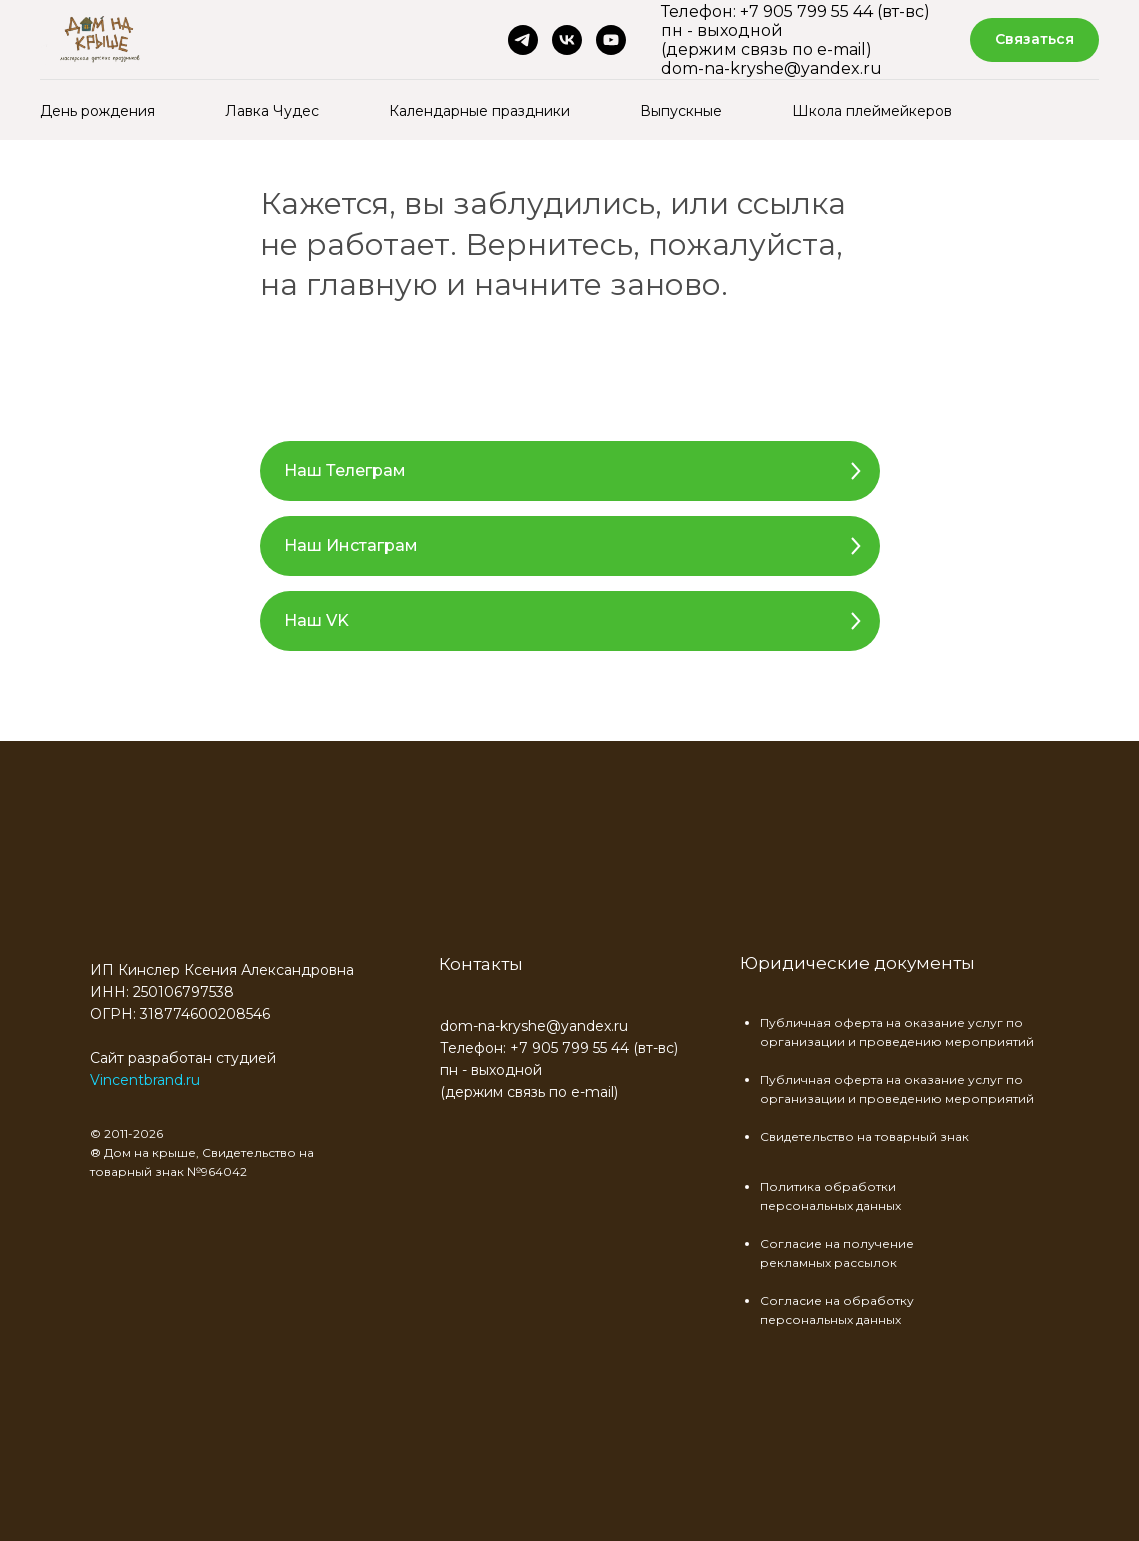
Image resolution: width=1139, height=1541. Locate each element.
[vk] (567, 40)
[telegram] (523, 40)
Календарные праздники (479, 111)
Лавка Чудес (272, 111)
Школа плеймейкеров (872, 111)
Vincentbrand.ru (145, 1080)
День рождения (97, 111)
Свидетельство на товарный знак (864, 1136)
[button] (1034, 40)
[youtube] (611, 40)
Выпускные (681, 111)
